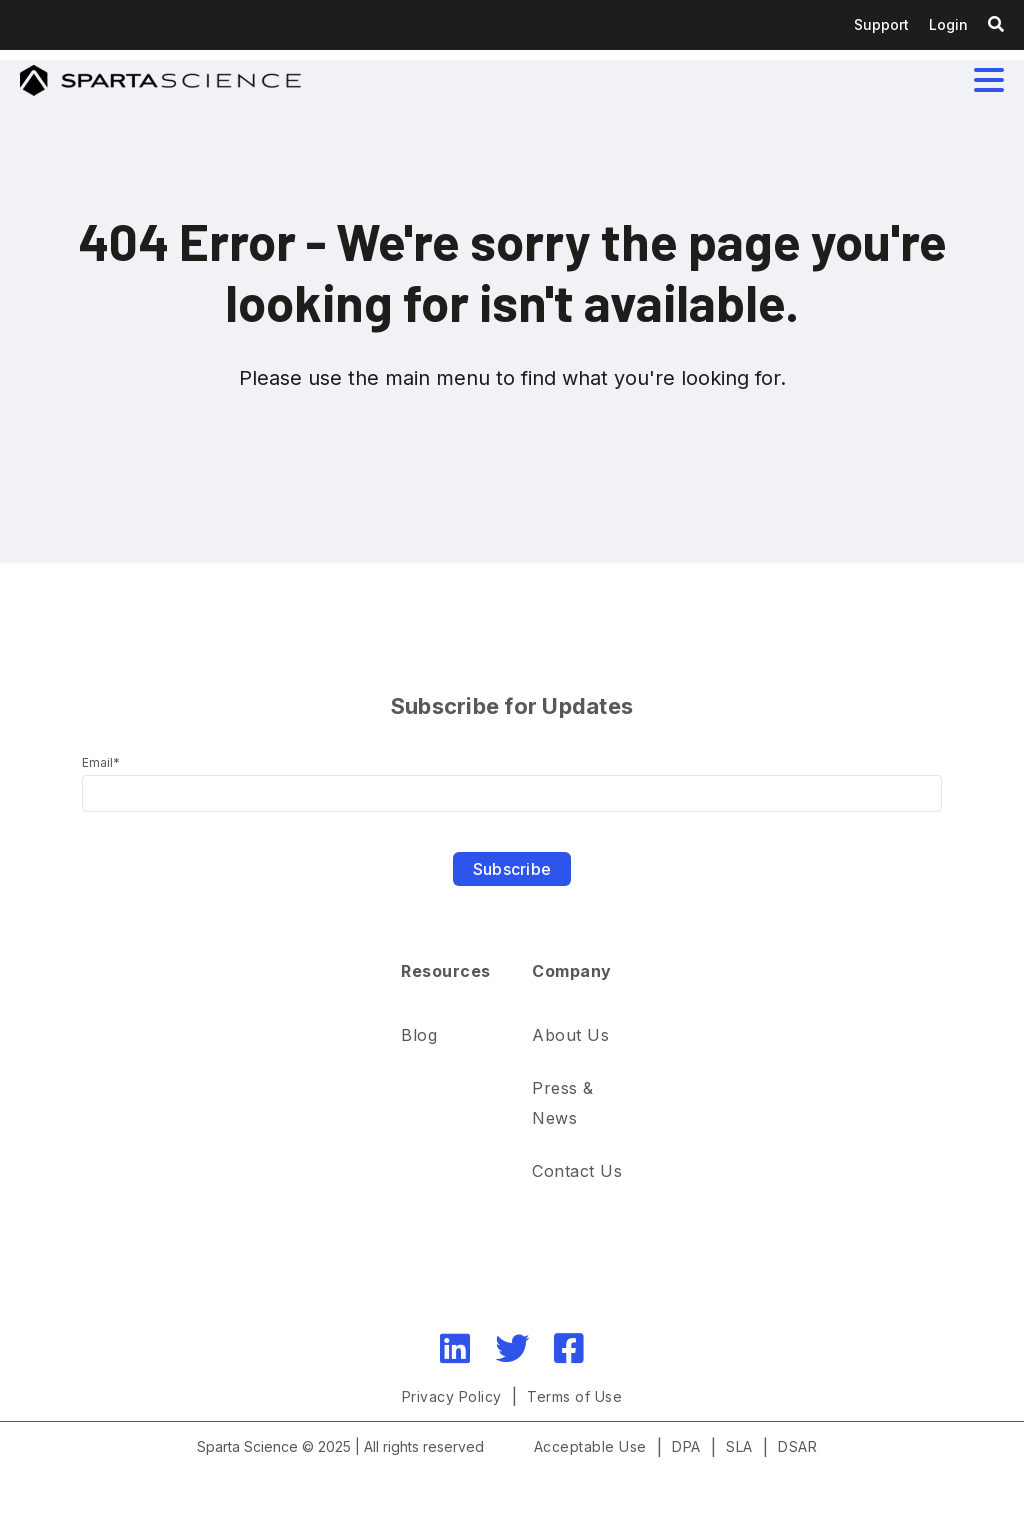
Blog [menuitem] (419, 1035)
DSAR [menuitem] (797, 1446)
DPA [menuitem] (686, 1446)
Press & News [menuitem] (565, 1103)
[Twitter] (512, 1348)
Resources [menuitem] (446, 971)
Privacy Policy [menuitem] (452, 1396)
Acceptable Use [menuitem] (590, 1446)
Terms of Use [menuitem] (574, 1396)
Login (948, 24)
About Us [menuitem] (570, 1035)
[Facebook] (569, 1348)
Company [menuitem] (572, 971)
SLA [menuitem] (739, 1446)
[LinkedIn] (455, 1348)
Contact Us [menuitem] (577, 1171)
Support (881, 24)
